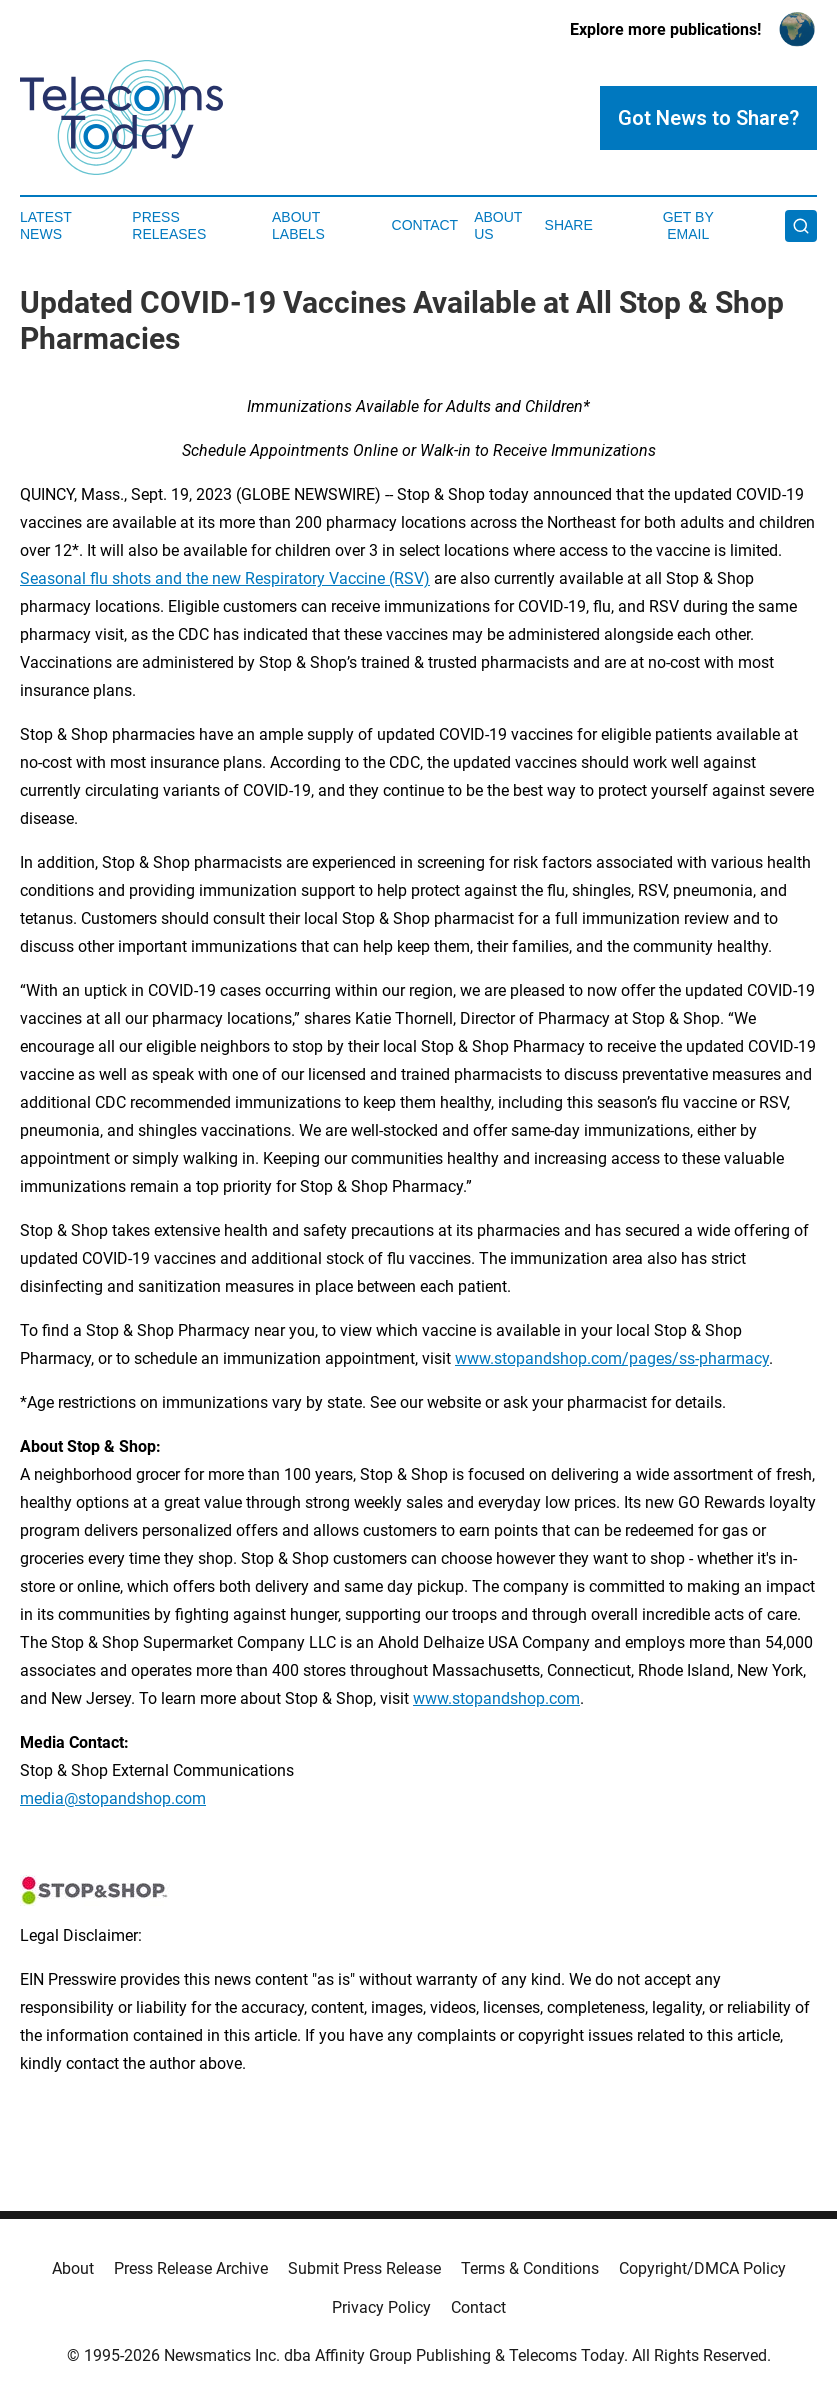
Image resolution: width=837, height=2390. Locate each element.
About (73, 2268)
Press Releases (169, 225)
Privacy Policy (381, 2307)
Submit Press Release (364, 2268)
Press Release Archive (191, 2268)
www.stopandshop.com (496, 1698)
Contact (425, 225)
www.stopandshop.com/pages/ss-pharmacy (612, 1358)
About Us (498, 225)
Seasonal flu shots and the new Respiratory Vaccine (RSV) (225, 578)
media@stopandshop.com (113, 1798)
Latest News (46, 225)
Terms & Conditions (530, 2268)
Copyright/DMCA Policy (702, 2268)
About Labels (298, 225)
